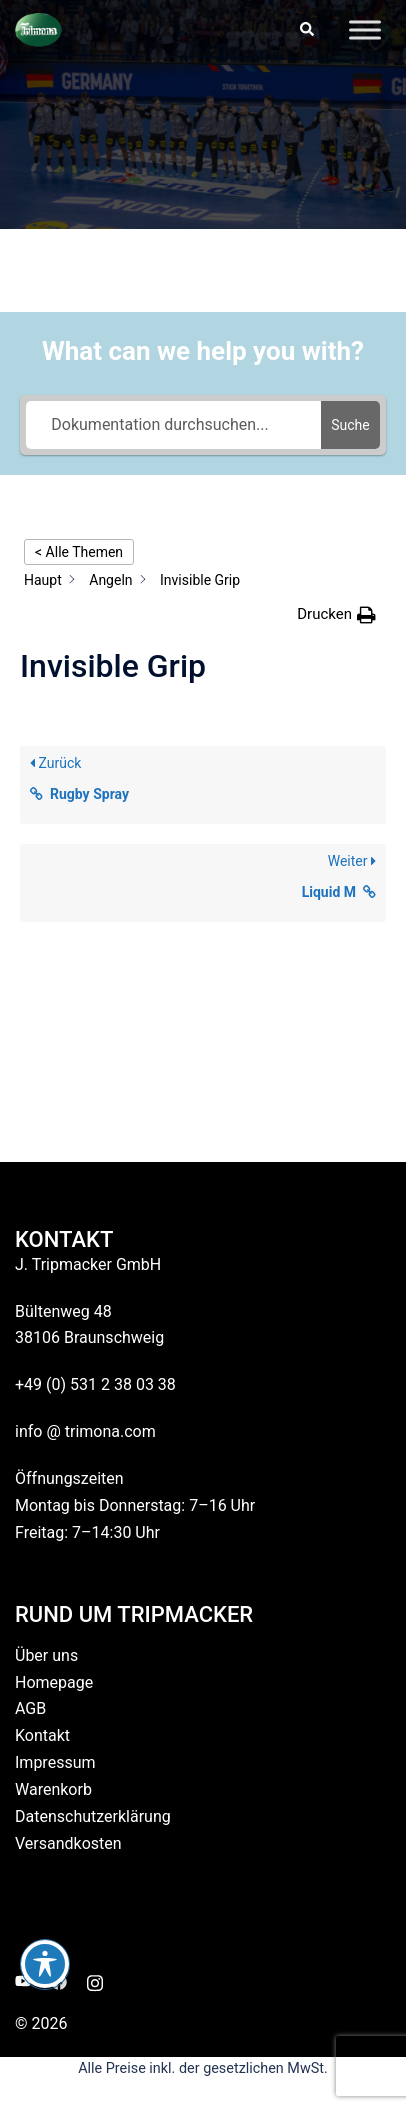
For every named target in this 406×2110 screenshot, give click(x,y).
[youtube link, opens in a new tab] (23, 1981)
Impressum (55, 1762)
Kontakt (42, 1735)
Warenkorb (53, 1789)
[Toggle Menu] (365, 29)
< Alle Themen (79, 552)
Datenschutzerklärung (93, 1816)
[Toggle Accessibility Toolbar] (45, 1964)
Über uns (46, 1655)
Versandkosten (68, 1843)
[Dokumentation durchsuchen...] (173, 425)
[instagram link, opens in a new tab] (95, 1981)
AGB (30, 1708)
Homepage (54, 1682)
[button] (306, 30)
